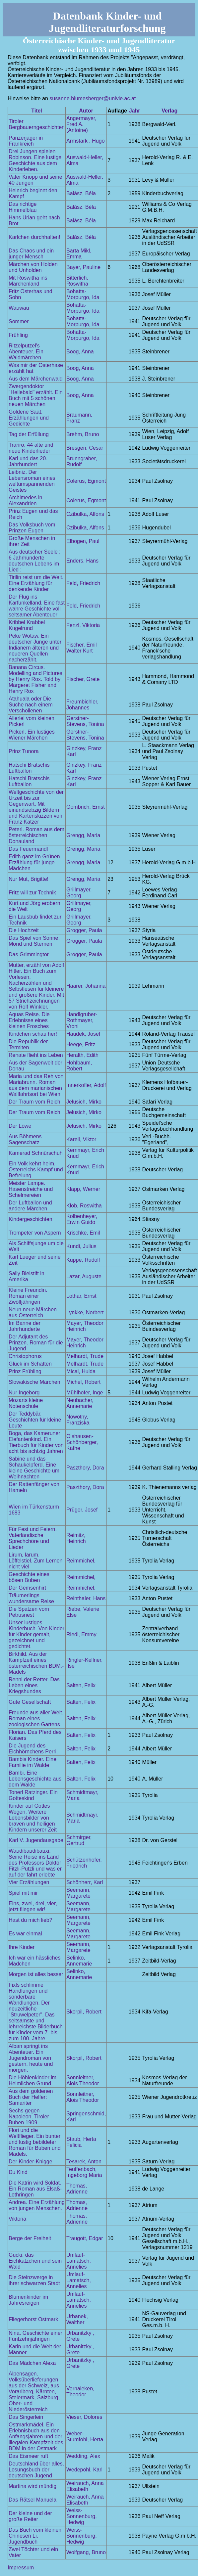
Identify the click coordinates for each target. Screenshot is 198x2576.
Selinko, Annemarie (79, 1960)
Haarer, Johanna (85, 986)
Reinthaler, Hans (85, 1598)
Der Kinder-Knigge (30, 2161)
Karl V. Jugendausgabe (36, 1840)
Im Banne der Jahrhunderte (24, 1326)
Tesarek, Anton (83, 2161)
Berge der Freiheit (30, 2238)
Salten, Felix (81, 1685)
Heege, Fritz (80, 1044)
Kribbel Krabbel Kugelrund (27, 625)
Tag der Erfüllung (29, 434)
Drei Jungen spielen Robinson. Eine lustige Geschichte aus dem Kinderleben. (35, 160)
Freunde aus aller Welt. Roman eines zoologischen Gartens (36, 1718)
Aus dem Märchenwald (36, 379)
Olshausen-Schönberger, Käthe (82, 1442)
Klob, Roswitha (84, 1205)
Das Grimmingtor (29, 954)
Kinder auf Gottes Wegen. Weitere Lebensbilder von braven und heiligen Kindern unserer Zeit (33, 1817)
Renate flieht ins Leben (36, 1055)
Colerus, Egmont (86, 481)
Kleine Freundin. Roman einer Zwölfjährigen (28, 1296)
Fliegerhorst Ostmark (33, 2319)
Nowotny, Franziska (77, 1419)
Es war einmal (25, 1933)
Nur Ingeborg (24, 1392)
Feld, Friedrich (83, 583)
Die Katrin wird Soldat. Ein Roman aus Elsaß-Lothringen (35, 2188)
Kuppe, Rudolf (83, 1260)
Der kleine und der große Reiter (30, 2516)
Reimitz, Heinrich (76, 1538)
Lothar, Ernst (81, 1296)
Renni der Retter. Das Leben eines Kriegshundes (34, 1685)
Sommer (19, 321)
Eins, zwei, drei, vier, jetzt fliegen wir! (33, 1906)
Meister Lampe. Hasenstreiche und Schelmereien (31, 1189)
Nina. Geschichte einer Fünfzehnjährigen (35, 2336)
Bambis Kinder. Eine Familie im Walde (32, 1762)
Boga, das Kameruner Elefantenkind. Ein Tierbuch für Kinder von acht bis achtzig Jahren (36, 1442)
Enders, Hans (82, 561)
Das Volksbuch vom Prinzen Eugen (32, 527)
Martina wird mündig (32, 2486)
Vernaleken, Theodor (80, 2391)
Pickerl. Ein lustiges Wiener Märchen (32, 735)
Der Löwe (20, 1126)
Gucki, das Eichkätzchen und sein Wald (35, 2261)
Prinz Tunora (24, 751)
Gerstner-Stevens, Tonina (85, 721)
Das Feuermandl (28, 849)
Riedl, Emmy (81, 1634)
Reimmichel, (81, 1560)
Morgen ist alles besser (36, 1974)
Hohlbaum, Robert (79, 1065)
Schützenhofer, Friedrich (84, 1863)
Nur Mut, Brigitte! (28, 879)
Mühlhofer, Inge (84, 1392)
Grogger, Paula (84, 930)
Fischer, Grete (82, 679)
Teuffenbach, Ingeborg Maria (84, 2172)
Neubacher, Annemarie (80, 1403)
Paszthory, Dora (85, 1467)
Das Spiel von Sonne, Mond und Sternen (34, 941)
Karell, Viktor (81, 1139)
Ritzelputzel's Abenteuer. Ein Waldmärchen (26, 351)
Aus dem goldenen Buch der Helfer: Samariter (31, 2097)
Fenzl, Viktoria (83, 625)
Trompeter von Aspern (35, 1233)
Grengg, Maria (83, 835)
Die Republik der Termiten (28, 1044)
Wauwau (19, 308)
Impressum (21, 2567)
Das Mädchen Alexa (32, 2363)
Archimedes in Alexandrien (25, 500)
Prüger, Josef (82, 1510)
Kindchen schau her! (33, 1034)
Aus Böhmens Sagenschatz (25, 1139)
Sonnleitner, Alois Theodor (82, 2080)
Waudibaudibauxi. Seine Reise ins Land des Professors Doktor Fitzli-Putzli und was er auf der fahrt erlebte (35, 1862)
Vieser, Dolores (84, 2417)
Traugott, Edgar (84, 2238)
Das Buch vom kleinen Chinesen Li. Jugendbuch (35, 2536)
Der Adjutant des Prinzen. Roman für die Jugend (36, 1342)
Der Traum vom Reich (34, 1102)
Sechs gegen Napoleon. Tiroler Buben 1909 (29, 2116)
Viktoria (17, 2219)
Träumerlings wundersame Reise (31, 1598)
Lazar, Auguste (83, 1276)
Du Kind (18, 2172)
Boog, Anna (80, 351)
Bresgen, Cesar (84, 448)
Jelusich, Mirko (83, 1102)
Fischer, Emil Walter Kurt (81, 648)
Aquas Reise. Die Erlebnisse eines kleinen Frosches (29, 1020)
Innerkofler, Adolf (86, 1085)
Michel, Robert (83, 1382)
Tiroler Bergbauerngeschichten (37, 124)
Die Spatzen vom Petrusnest (29, 1612)
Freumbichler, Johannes (82, 704)
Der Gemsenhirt (27, 1588)
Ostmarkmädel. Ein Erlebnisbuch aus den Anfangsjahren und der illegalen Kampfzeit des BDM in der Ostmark (36, 2436)
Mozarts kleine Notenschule (26, 1403)
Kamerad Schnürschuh (36, 1153)
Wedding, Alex (83, 2456)
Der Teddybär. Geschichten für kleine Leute (35, 1419)
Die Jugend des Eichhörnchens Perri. (33, 1748)
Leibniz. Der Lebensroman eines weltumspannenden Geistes (32, 481)
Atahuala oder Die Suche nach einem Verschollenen (31, 704)
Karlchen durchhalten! (34, 237)
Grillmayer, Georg (79, 892)
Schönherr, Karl (84, 1882)
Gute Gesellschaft (30, 1702)
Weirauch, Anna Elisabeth (85, 2486)
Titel (36, 110)
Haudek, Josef (83, 1034)
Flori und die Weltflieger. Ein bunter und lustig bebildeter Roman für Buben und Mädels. (35, 2142)
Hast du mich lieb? (30, 1920)
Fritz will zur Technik (32, 892)
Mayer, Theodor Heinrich (84, 1326)
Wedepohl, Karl (84, 2469)
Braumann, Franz (79, 418)
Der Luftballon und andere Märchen (30, 1205)
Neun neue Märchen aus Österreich (33, 1312)
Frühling (18, 335)
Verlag (169, 110)
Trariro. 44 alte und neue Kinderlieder (31, 448)
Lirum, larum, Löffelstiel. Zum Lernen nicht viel (35, 1560)
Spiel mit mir (23, 1893)
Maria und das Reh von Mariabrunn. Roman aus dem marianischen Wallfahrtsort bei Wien (36, 1085)
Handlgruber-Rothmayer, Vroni (81, 1020)
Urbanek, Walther (77, 2319)
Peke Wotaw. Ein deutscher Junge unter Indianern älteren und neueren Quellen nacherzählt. (35, 647)
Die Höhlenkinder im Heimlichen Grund (32, 2080)
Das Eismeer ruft (28, 2456)
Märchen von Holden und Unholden (33, 267)
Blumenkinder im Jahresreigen (28, 2300)
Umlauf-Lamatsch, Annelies (78, 2261)
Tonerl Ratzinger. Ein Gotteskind (33, 1795)
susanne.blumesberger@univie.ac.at (92, 98)
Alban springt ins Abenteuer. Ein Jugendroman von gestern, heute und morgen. (31, 2058)
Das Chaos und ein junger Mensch (31, 253)
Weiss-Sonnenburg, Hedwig (81, 2516)
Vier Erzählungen (29, 1882)
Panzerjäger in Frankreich (26, 141)
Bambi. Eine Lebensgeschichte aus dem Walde (35, 1778)
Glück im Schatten (30, 1364)
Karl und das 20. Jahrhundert (28, 461)
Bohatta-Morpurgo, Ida (82, 294)
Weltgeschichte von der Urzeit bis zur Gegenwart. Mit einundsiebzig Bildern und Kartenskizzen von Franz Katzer (36, 807)
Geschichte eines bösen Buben (29, 1577)
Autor (86, 110)
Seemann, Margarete (78, 1893)
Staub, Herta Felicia (81, 2142)
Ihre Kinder (21, 1947)
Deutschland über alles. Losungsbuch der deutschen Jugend (36, 2469)
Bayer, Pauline (83, 267)
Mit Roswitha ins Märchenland (28, 281)
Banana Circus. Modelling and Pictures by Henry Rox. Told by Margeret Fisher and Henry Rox (35, 679)
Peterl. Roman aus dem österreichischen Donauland (36, 835)
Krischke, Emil (83, 1233)
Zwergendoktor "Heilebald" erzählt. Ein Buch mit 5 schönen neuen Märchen (36, 395)
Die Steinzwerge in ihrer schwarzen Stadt (34, 2280)
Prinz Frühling (25, 1371)
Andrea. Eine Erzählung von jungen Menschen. (37, 2205)
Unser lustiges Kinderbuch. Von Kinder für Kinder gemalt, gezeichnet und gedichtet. (36, 1634)
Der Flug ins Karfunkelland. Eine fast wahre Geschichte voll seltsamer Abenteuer (37, 605)
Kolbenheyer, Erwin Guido (81, 1219)
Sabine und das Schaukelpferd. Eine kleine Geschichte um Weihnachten (34, 1467)
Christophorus (25, 1356)
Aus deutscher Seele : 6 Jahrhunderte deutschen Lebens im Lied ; (35, 560)
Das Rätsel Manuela (32, 2500)
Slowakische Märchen (34, 1382)
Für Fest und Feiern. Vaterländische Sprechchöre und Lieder (33, 1538)
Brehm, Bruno (82, 434)
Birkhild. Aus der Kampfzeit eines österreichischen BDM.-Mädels (36, 1663)
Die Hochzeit (24, 930)
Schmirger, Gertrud (79, 1840)
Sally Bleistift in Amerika (26, 1276)
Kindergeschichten (30, 1219)
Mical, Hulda (81, 1371)
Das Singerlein (26, 2417)
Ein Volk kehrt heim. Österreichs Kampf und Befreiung (36, 1169)
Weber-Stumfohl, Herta (84, 2436)
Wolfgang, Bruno (86, 2552)
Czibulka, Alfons (85, 514)
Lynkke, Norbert (84, 1312)
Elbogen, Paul (82, 541)
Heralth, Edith (82, 1055)
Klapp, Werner (83, 1189)
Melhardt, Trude (84, 1356)
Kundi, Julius (81, 1246)
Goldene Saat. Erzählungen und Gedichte (29, 418)
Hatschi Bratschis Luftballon (29, 768)
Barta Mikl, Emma (79, 253)
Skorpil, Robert (83, 2011)
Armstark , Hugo (85, 141)
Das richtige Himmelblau (22, 207)
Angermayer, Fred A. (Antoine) (81, 124)
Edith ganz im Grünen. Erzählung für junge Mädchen (35, 862)
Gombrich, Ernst (85, 807)
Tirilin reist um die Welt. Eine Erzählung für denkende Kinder (36, 583)
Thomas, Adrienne (77, 2188)
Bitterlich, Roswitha (77, 281)
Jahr (134, 110)
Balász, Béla (81, 193)
